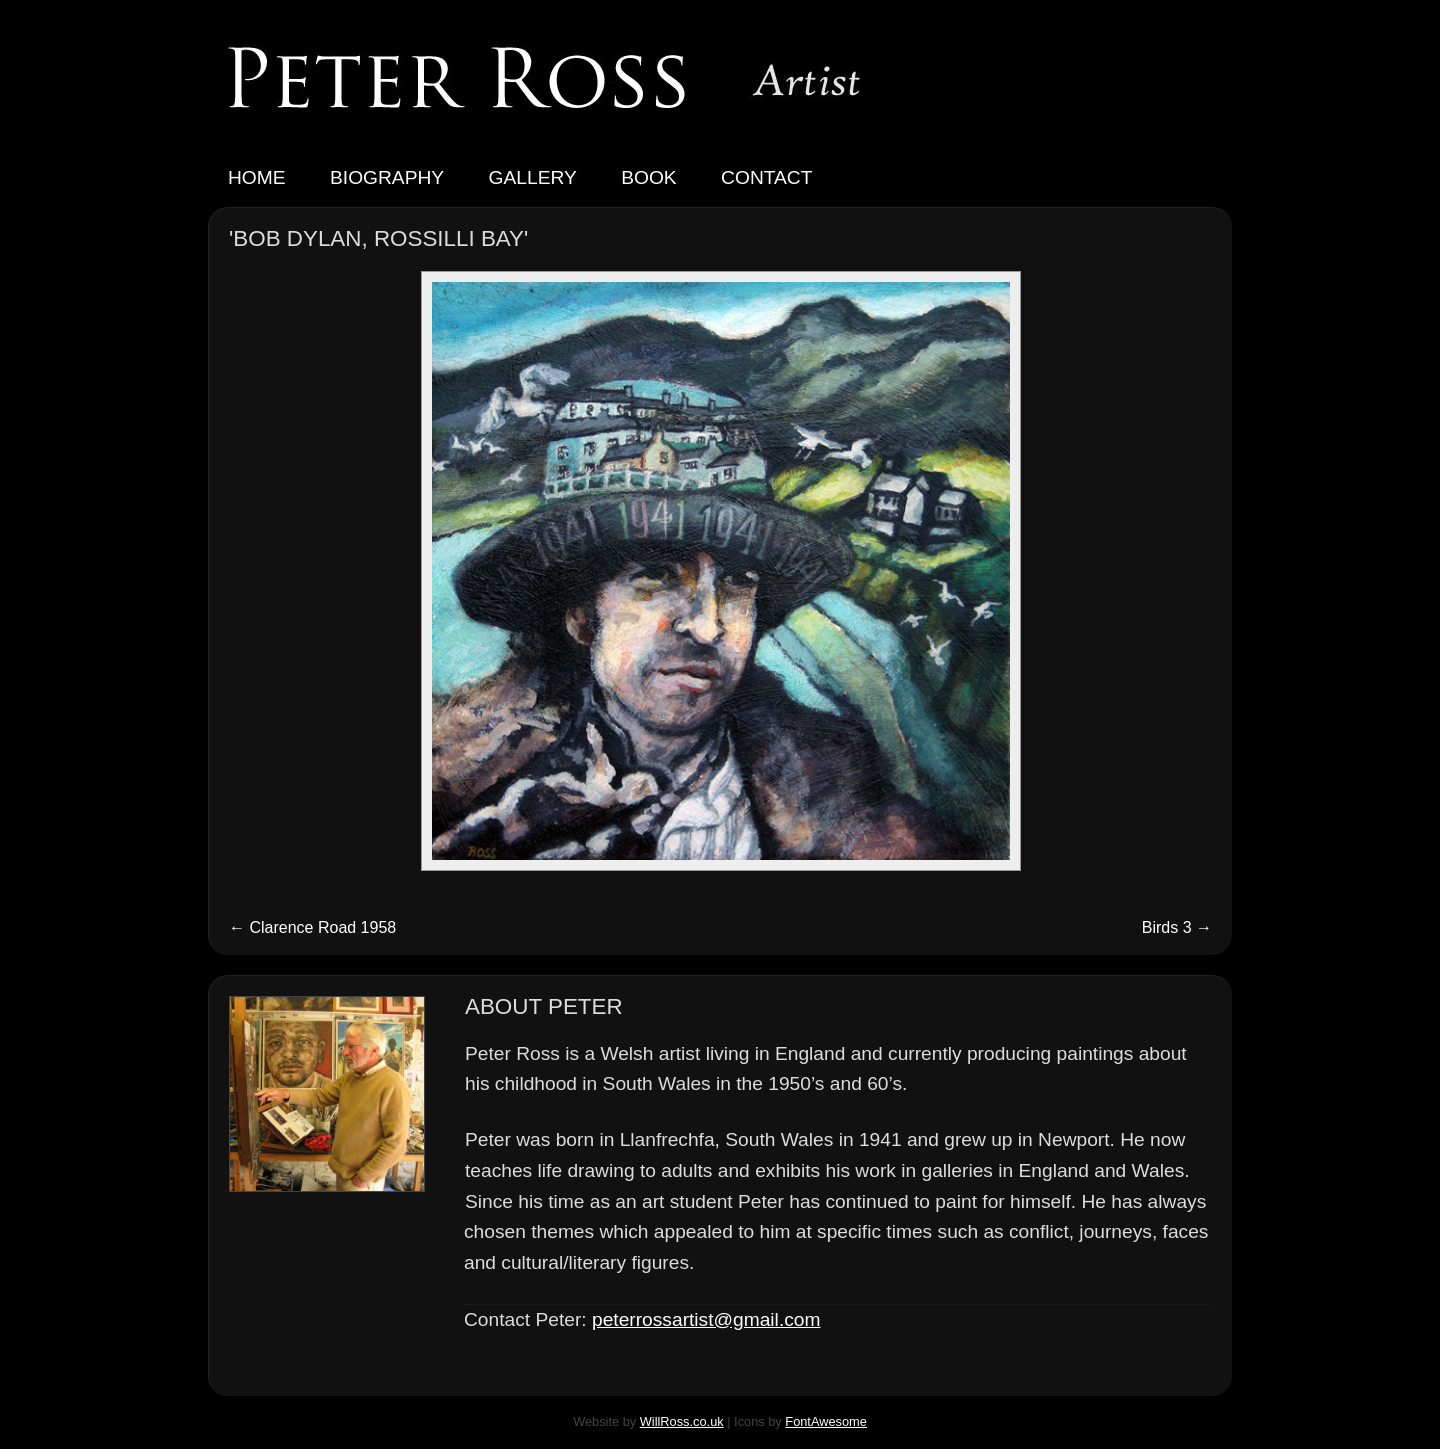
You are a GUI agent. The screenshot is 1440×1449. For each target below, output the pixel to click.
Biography (387, 177)
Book (648, 177)
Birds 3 (1177, 927)
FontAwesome (826, 1421)
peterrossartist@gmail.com (706, 1319)
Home (257, 177)
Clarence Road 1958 (312, 927)
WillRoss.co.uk (682, 1421)
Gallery (533, 177)
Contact (766, 177)
